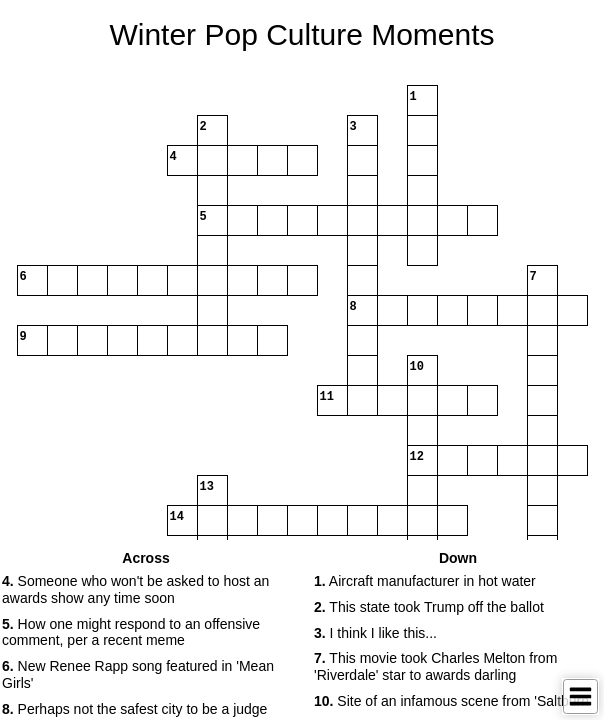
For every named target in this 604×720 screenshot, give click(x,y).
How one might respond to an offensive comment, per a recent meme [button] (131, 632)
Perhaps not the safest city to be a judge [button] (134, 709)
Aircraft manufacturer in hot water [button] (425, 581)
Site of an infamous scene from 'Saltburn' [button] (453, 701)
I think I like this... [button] (375, 633)
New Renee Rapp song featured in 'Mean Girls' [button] (138, 674)
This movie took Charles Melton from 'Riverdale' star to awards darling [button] (435, 666)
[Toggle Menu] (580, 696)
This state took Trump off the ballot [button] (429, 607)
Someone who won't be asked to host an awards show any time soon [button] (135, 589)
